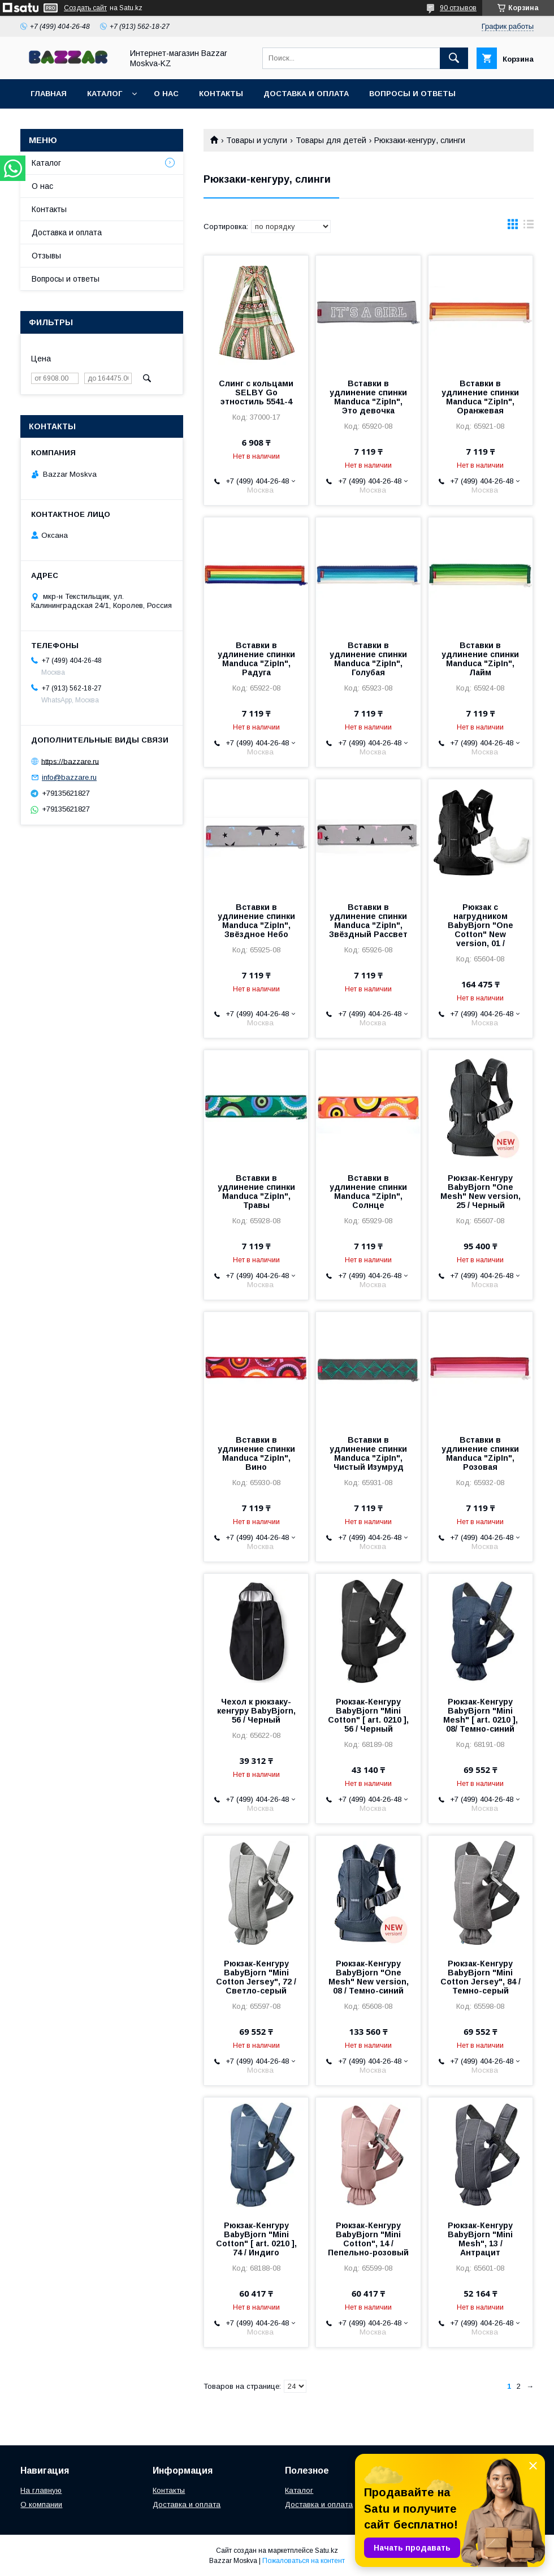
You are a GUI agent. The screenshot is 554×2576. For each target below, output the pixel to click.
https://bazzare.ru (70, 761)
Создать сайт (85, 8)
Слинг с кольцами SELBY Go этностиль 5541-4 (256, 392)
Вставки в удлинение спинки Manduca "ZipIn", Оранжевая (480, 397)
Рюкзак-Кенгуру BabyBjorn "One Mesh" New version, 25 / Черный (480, 1191)
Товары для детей (331, 140)
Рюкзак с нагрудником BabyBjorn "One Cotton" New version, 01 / (480, 925)
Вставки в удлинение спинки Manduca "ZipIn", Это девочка (368, 397)
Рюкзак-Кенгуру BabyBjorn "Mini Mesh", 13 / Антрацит (480, 2239)
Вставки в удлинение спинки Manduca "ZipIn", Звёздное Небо (256, 921)
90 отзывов (458, 8)
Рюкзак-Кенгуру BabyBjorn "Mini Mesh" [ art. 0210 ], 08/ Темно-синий (480, 1715)
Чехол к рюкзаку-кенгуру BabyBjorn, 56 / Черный (256, 1710)
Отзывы (46, 255)
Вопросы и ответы (412, 93)
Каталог (104, 93)
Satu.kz (326, 2551)
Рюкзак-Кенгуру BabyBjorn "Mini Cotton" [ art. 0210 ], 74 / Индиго (256, 2239)
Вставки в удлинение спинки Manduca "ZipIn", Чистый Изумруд (368, 1453)
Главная (49, 93)
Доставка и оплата (306, 93)
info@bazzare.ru (69, 777)
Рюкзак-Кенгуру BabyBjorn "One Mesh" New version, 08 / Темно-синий (368, 1977)
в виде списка (528, 227)
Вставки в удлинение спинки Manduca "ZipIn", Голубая (368, 659)
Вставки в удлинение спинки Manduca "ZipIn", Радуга (256, 659)
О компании (41, 2504)
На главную (41, 2490)
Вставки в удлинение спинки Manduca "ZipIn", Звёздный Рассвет (368, 921)
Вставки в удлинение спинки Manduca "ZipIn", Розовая (480, 1453)
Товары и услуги (256, 140)
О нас (166, 93)
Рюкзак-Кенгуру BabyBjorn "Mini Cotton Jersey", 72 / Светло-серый (256, 1977)
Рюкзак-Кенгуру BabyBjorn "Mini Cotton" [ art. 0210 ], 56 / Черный (368, 1715)
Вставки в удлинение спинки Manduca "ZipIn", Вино (256, 1453)
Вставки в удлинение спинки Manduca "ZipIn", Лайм (480, 659)
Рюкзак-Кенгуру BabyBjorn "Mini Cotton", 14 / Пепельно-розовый (368, 2239)
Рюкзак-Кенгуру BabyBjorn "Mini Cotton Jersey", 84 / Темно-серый (480, 1977)
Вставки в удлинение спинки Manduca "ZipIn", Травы (256, 1191)
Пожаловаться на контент (303, 2561)
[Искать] (454, 58)
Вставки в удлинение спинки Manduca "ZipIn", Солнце (368, 1191)
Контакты (221, 93)
